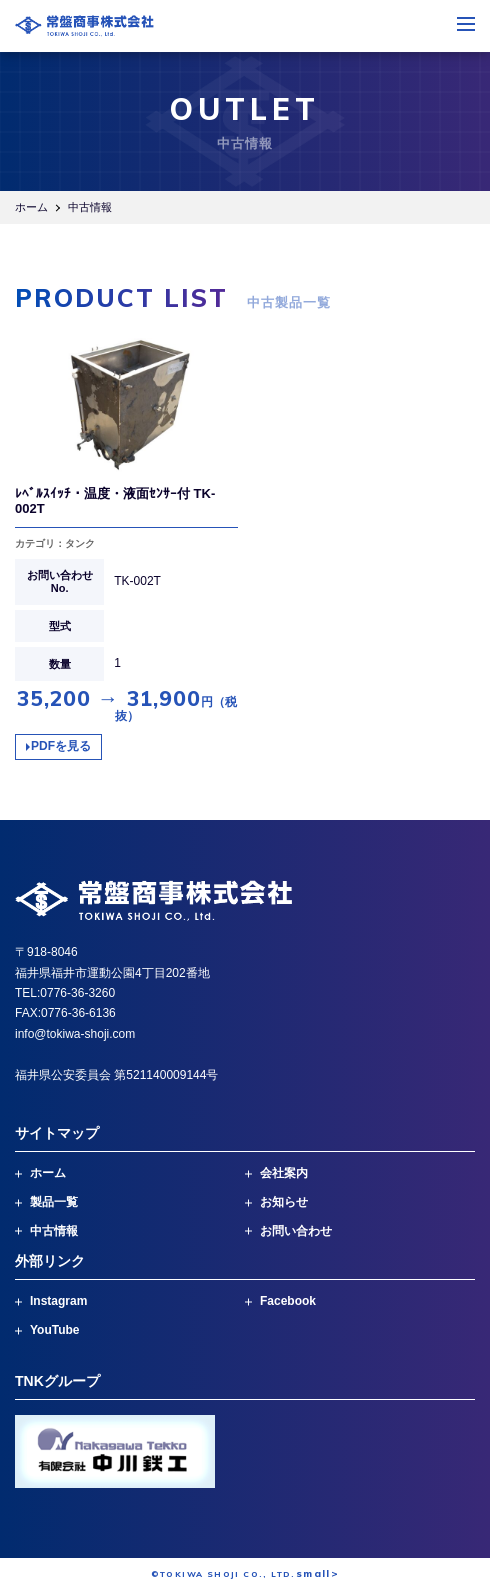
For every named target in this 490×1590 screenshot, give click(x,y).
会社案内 (284, 1173)
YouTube (55, 1330)
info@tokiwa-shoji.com (75, 1034)
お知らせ (284, 1202)
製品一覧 (54, 1202)
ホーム (31, 207)
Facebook (288, 1301)
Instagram (58, 1301)
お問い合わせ (296, 1231)
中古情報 (54, 1231)
